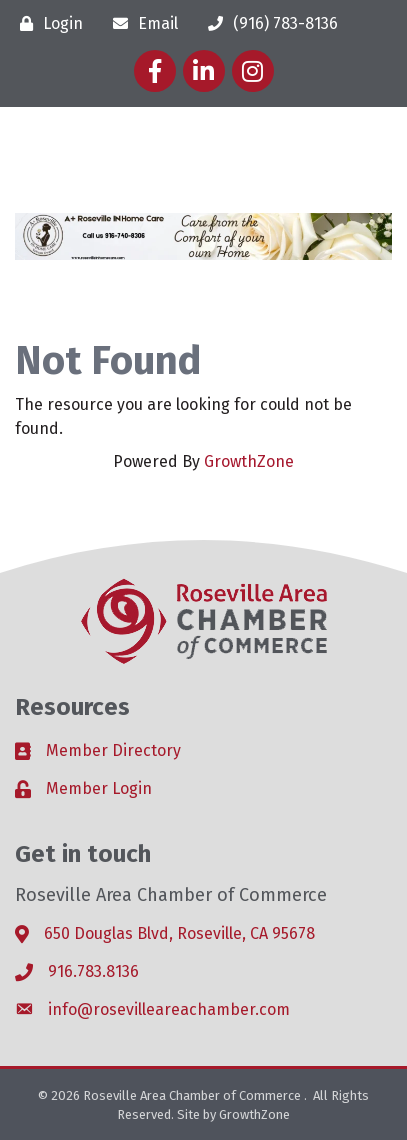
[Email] (140, 23)
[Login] (46, 23)
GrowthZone (249, 461)
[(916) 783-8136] (268, 23)
